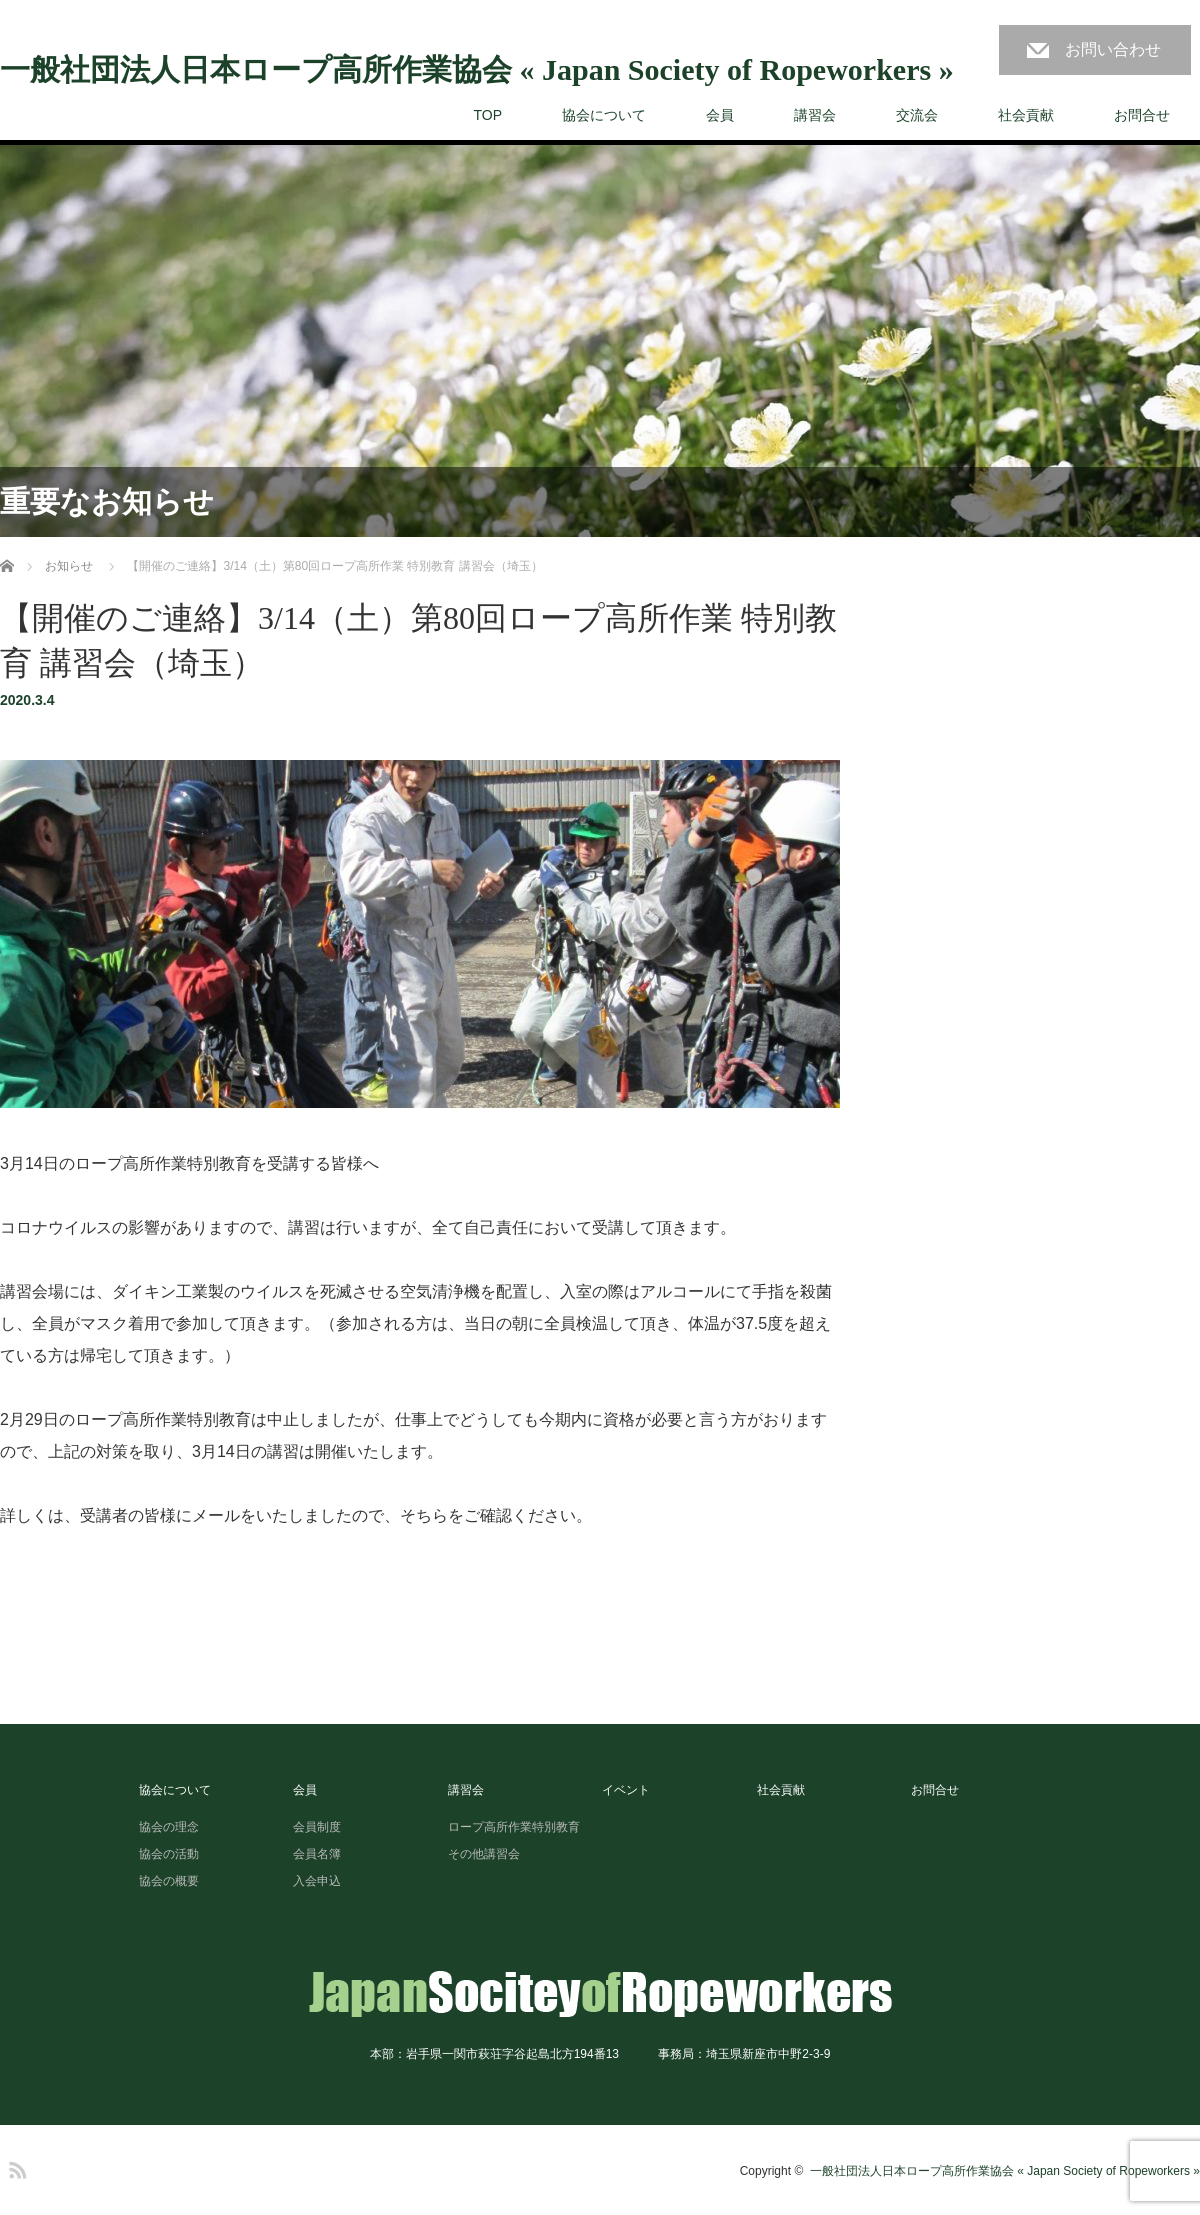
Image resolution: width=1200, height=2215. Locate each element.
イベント (626, 1790)
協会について (604, 115)
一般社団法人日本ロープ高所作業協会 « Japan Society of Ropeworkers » (477, 70)
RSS (15, 2167)
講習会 (815, 115)
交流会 (917, 115)
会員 (720, 115)
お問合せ (1142, 115)
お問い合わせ (1113, 49)
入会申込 (317, 1881)
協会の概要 (169, 1881)
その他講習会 (484, 1854)
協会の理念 (169, 1827)
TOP (487, 115)
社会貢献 (1026, 115)
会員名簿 (317, 1854)
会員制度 (317, 1827)
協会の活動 (169, 1854)
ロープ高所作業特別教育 (514, 1827)
